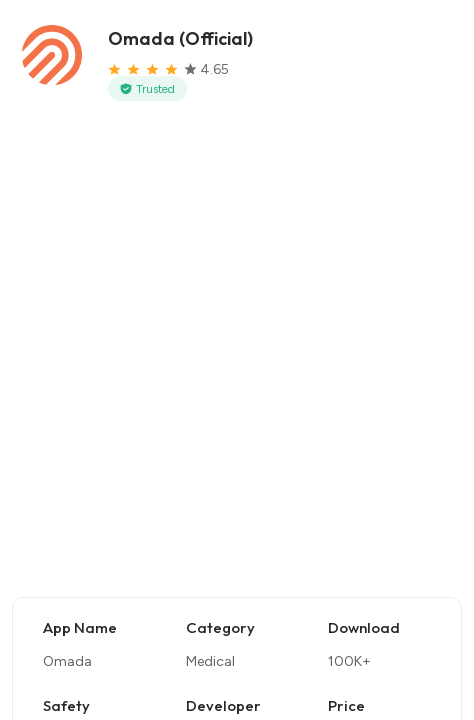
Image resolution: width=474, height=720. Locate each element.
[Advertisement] (237, 358)
